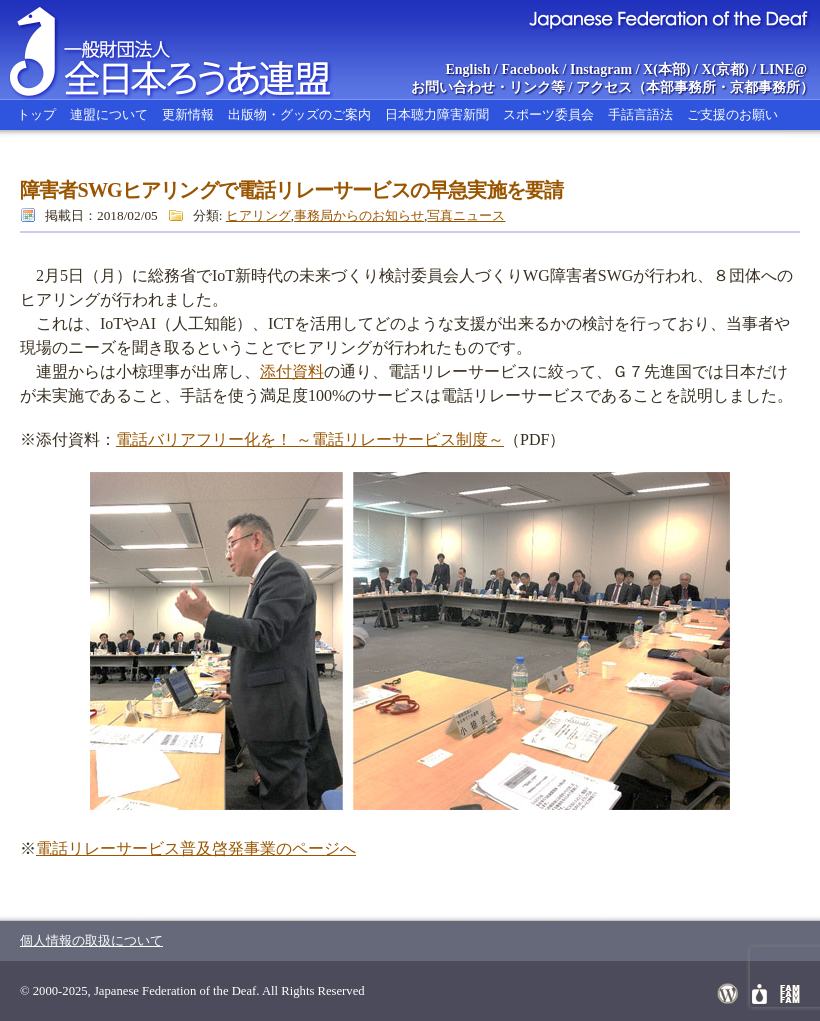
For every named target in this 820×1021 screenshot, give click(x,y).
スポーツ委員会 (548, 114)
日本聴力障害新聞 (437, 114)
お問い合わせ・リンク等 (488, 87)
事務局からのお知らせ (359, 215)
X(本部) (666, 69)
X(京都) (724, 69)
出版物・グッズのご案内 (299, 114)
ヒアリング (258, 215)
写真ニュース (466, 215)
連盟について (109, 114)
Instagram (601, 69)
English (467, 69)
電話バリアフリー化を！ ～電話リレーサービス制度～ (310, 439)
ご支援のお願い (732, 114)
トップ (36, 114)
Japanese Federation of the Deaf (667, 18)
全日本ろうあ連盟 (189, 50)
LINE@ (783, 69)
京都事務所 (765, 87)
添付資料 (292, 371)
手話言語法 (640, 114)
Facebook (531, 69)
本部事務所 (681, 87)
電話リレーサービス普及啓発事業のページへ (196, 848)
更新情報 (188, 114)
